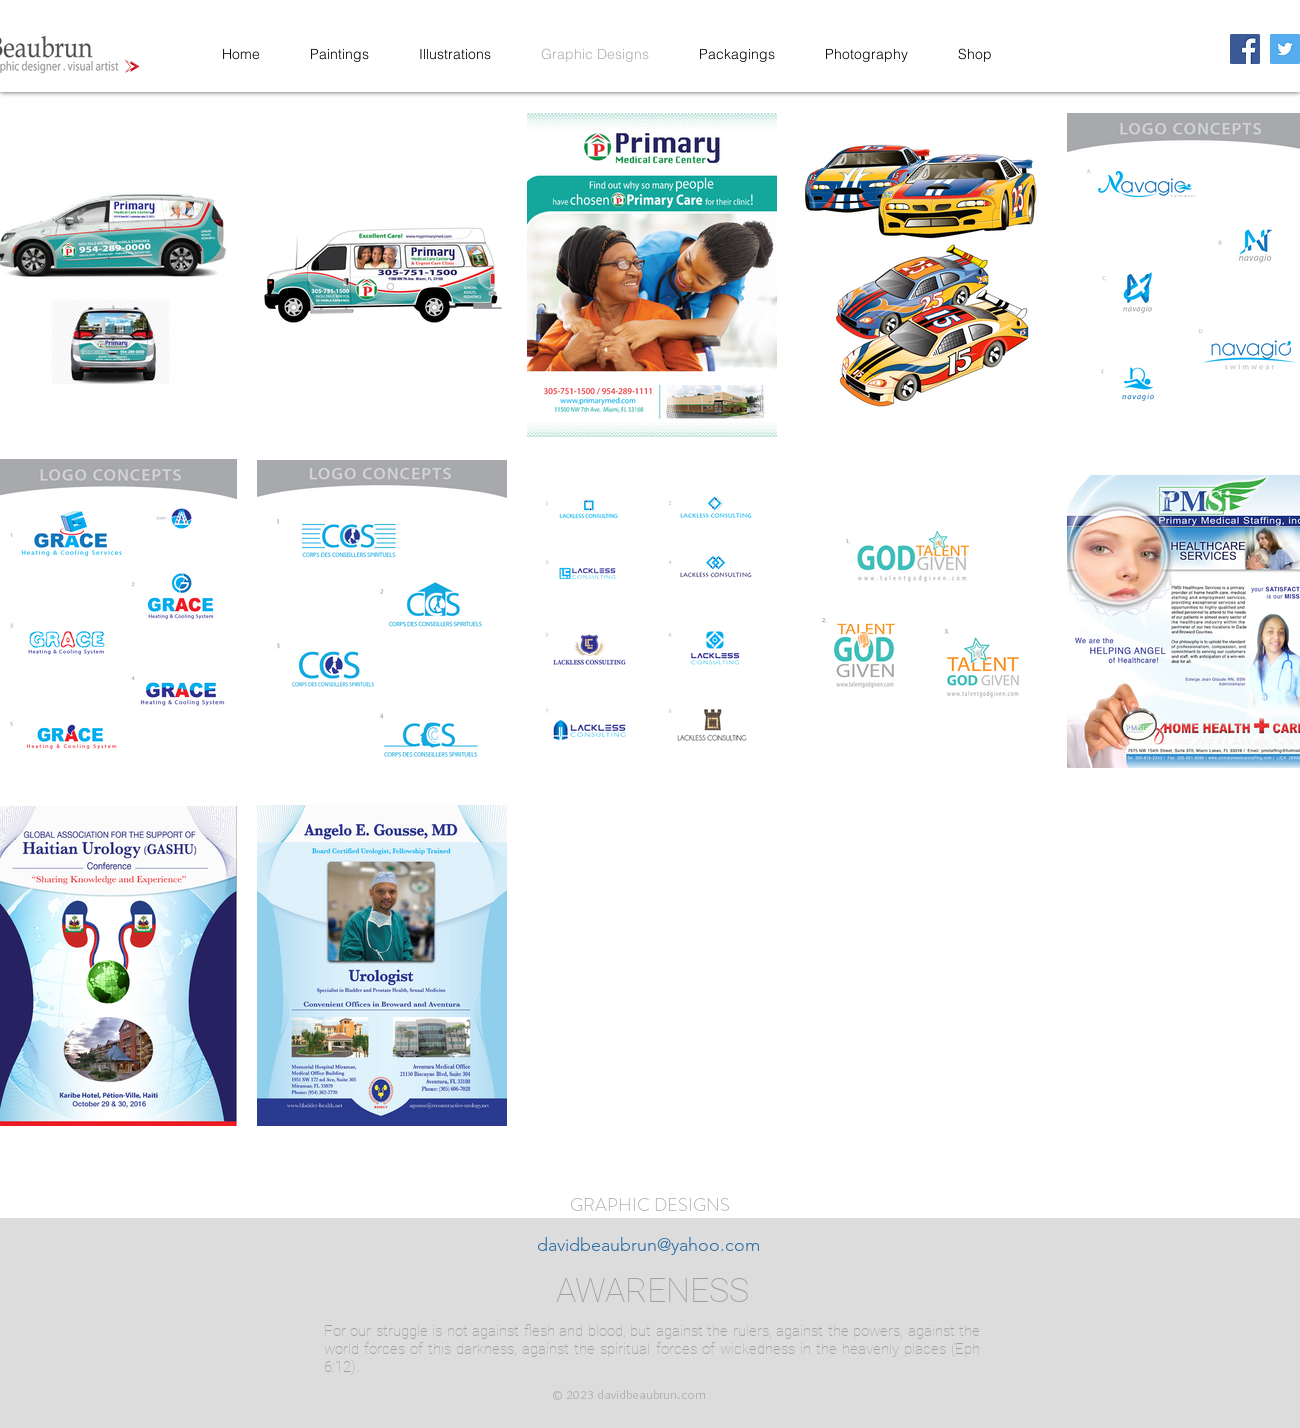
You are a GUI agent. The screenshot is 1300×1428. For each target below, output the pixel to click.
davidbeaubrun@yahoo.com (648, 1245)
